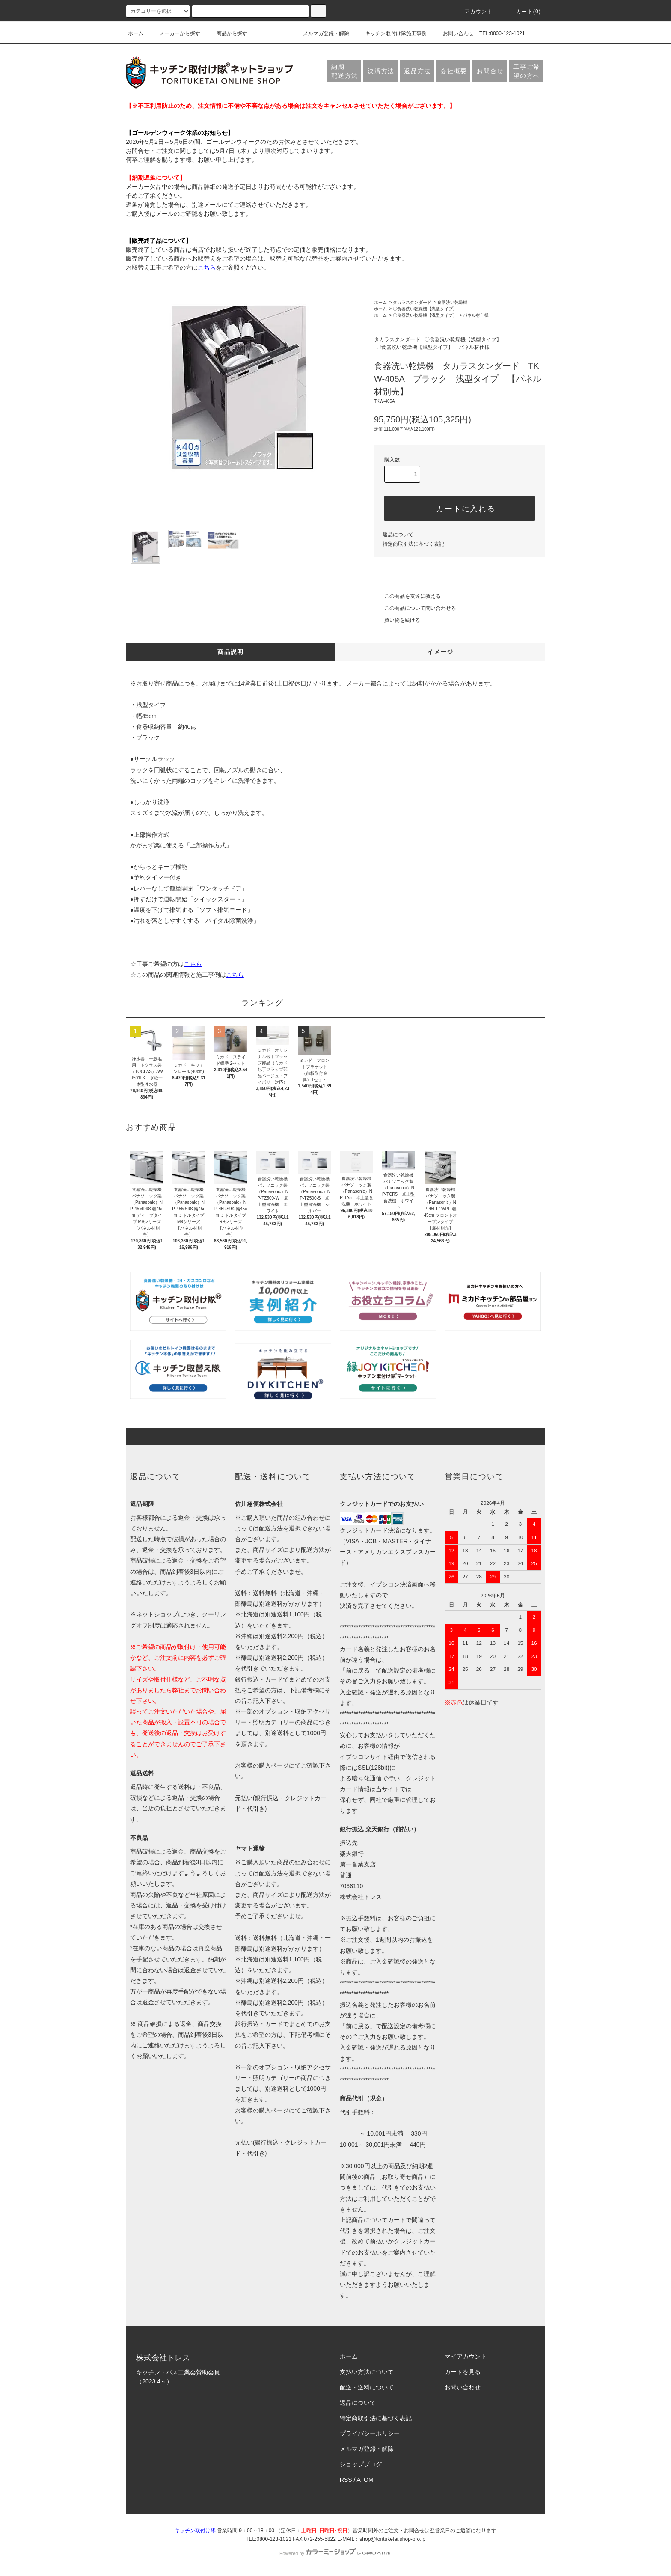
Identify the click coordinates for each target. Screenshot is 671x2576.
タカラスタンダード (412, 302)
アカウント (473, 12)
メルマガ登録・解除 (321, 33)
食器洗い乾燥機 (452, 302)
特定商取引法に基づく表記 (413, 544)
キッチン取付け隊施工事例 (391, 33)
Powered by (335, 2553)
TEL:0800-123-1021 (502, 33)
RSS (346, 2479)
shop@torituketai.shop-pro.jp (392, 2539)
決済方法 (381, 71)
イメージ (440, 651)
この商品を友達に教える (407, 596)
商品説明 (230, 651)
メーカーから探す (174, 33)
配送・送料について (367, 2387)
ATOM (365, 2479)
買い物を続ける (397, 620)
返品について (398, 535)
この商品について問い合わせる (415, 608)
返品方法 (417, 71)
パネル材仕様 (476, 315)
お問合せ (490, 71)
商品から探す (226, 33)
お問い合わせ (453, 33)
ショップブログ (361, 2464)
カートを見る (463, 2371)
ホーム (135, 33)
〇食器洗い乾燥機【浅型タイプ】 (425, 308)
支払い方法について (367, 2371)
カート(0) (523, 12)
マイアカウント (466, 2356)
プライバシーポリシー (370, 2433)
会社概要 (453, 71)
